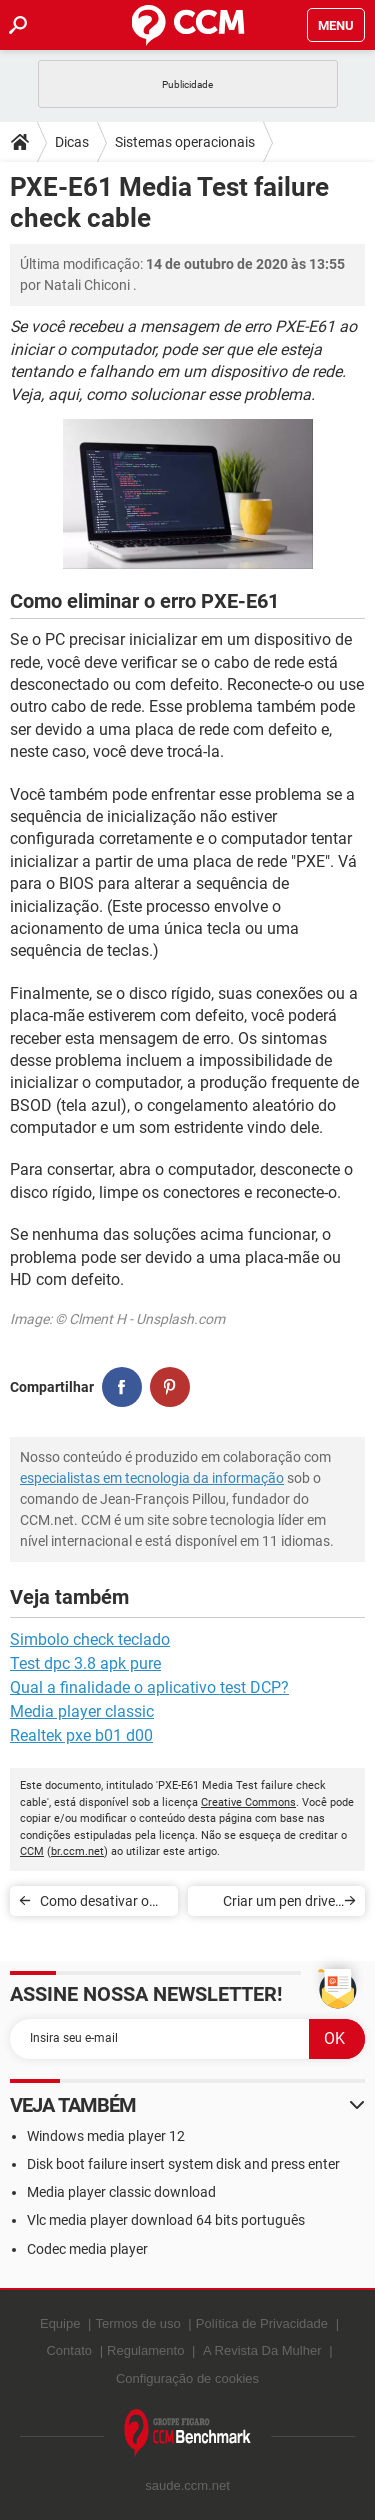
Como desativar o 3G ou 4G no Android (94, 1904)
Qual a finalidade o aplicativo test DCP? (149, 1687)
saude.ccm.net (187, 2485)
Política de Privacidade (262, 2323)
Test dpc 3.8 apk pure (85, 1663)
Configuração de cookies (187, 2378)
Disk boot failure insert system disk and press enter (183, 2164)
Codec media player (87, 2249)
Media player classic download (121, 2192)
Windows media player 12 (106, 2136)
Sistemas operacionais (185, 142)
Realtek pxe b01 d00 (81, 1735)
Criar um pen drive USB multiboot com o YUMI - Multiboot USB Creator (269, 1904)
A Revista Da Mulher (262, 2350)
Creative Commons (248, 1802)
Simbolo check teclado (90, 1639)
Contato (69, 2350)
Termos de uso (137, 2323)
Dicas (72, 142)
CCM (32, 1851)
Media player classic (82, 1711)
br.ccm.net (77, 1851)
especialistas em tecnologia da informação (152, 1478)
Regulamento (145, 2350)
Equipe (60, 2323)
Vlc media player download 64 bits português (166, 2220)
